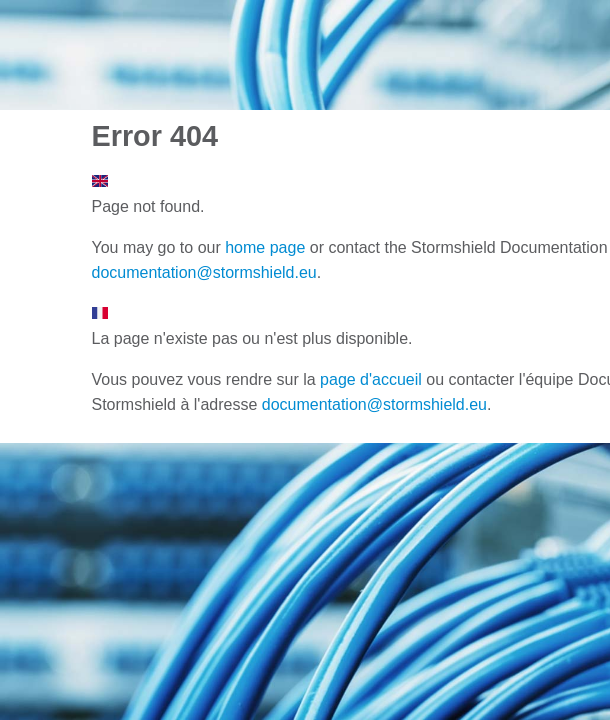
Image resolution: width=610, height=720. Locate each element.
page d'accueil (371, 379)
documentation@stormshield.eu (204, 272)
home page (265, 247)
